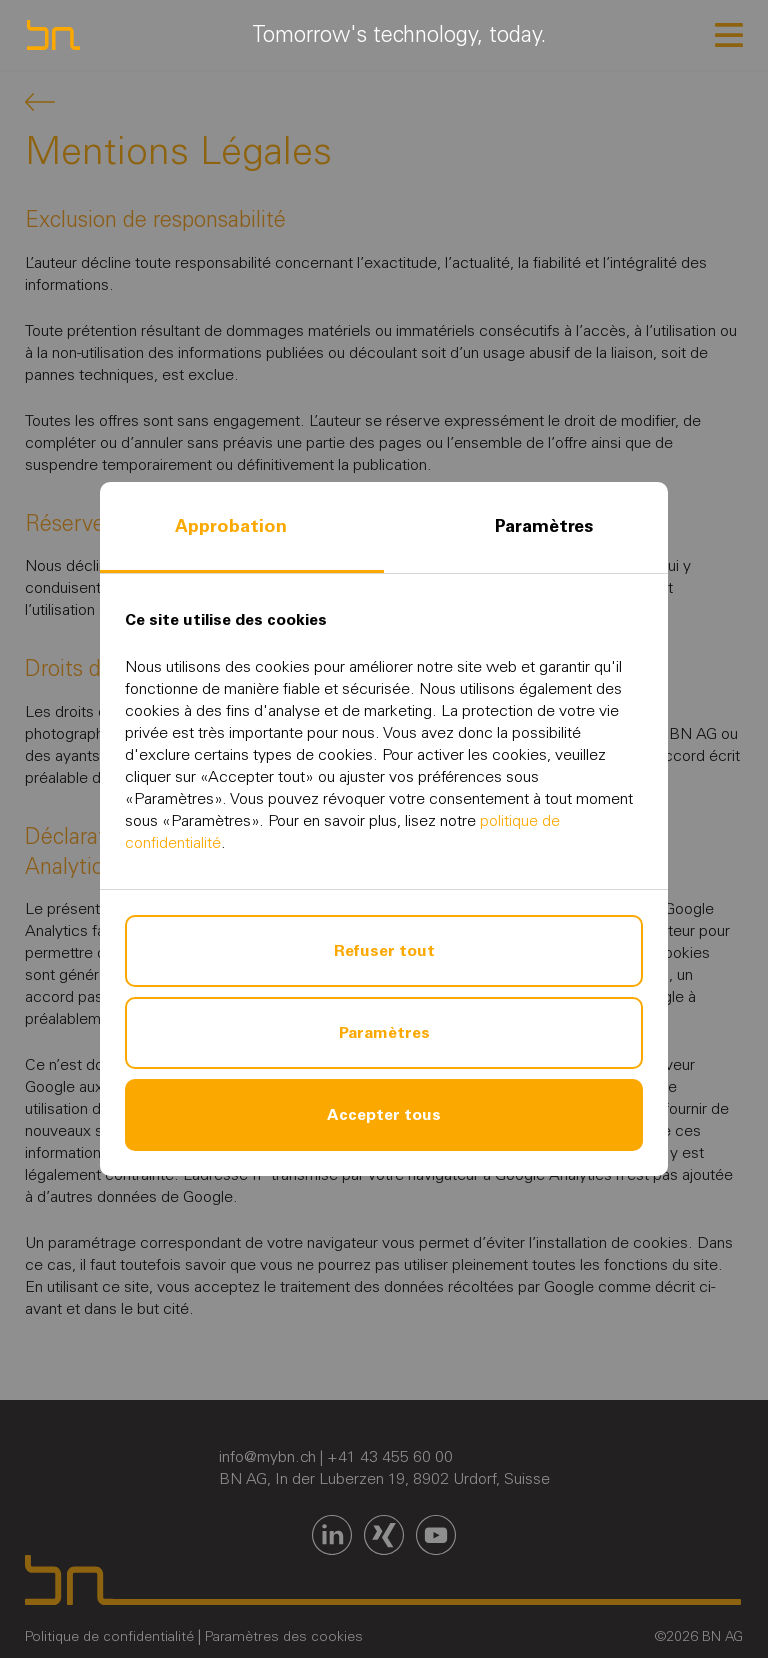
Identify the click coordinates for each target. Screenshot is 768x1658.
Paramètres (544, 526)
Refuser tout (384, 950)
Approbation (231, 526)
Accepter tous (384, 1114)
